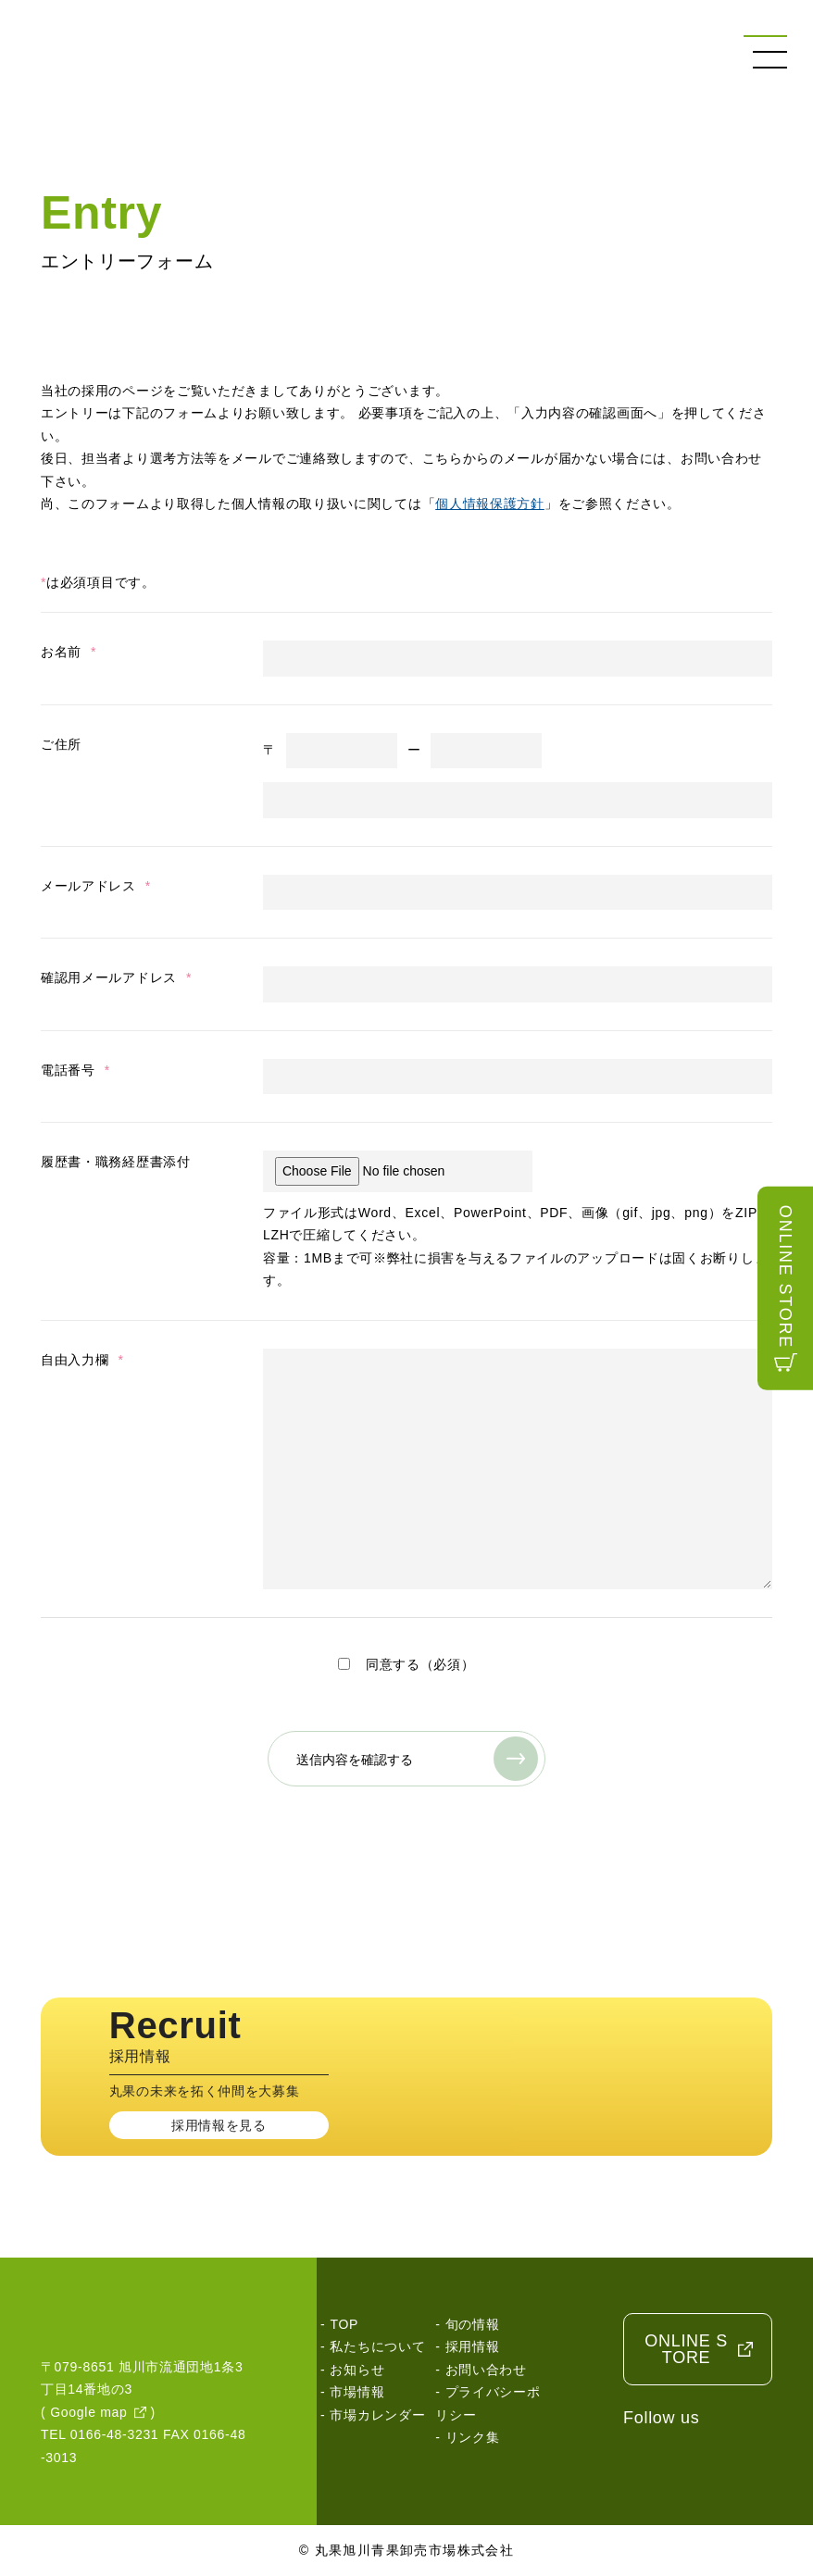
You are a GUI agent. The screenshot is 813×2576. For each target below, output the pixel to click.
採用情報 (472, 2346)
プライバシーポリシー (487, 2403)
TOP (344, 2324)
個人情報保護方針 (489, 503)
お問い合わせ (486, 2369)
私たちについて (377, 2346)
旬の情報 (472, 2324)
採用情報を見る (219, 2125)
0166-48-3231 (114, 2434)
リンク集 (472, 2437)
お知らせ (357, 2369)
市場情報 (357, 2391)
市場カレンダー (377, 2415)
